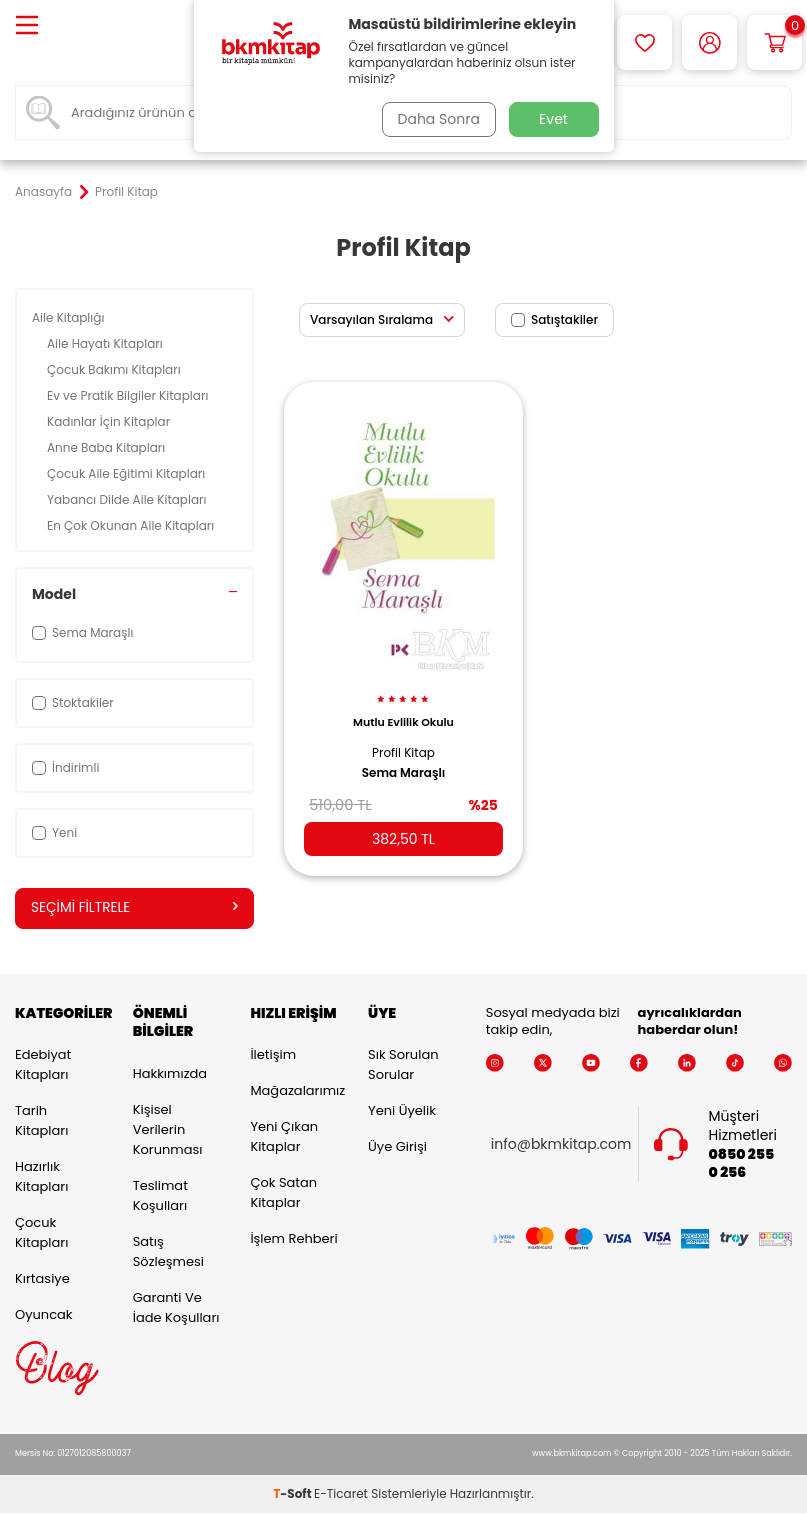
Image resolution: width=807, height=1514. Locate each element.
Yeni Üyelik (402, 1111)
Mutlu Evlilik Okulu (403, 714)
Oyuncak (44, 1315)
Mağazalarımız (294, 1091)
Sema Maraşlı (404, 765)
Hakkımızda (170, 1074)
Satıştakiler (554, 319)
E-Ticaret (341, 1494)
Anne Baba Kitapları (107, 447)
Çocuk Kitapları (41, 1233)
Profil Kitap (403, 744)
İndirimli (65, 767)
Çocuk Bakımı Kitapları (115, 369)
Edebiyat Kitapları (43, 1065)
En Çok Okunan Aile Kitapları (132, 525)
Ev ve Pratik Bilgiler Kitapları (129, 395)
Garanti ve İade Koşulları (176, 1308)
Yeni (54, 832)
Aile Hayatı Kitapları (106, 343)
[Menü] (27, 26)
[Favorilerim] (644, 42)
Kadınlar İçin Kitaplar (110, 421)
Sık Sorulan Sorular (403, 1065)
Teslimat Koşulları (160, 1196)
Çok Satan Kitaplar (283, 1193)
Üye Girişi (397, 1147)
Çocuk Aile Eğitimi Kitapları (127, 473)
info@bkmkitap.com (561, 1145)
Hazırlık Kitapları (41, 1177)
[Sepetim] (774, 42)
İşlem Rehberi (293, 1239)
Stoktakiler (73, 702)
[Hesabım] (709, 42)
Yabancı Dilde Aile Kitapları (128, 499)
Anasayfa (43, 192)
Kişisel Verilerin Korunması (168, 1130)
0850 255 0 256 (742, 1164)
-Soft (293, 1494)
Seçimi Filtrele (134, 908)
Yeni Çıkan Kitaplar (284, 1137)
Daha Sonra (436, 119)
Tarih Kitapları (41, 1121)
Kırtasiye (42, 1279)
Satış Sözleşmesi (168, 1252)
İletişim (273, 1055)
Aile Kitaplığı (70, 317)
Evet (553, 119)
